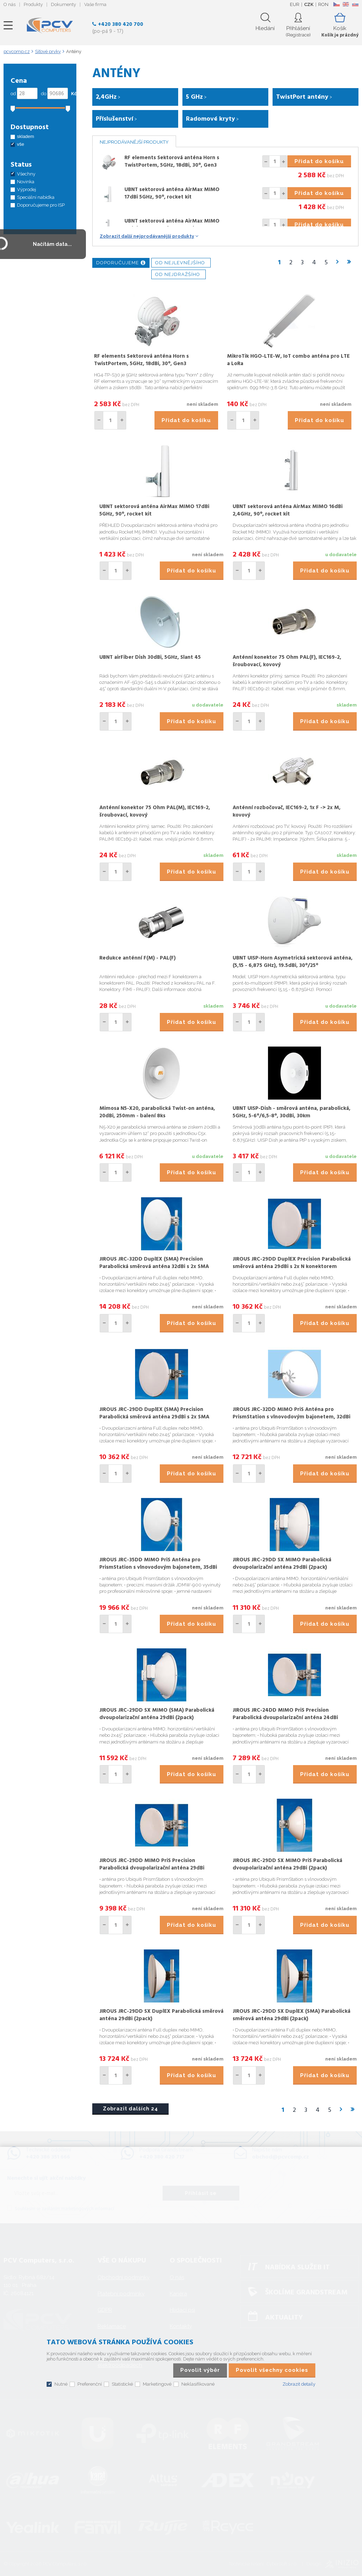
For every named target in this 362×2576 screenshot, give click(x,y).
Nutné (61, 2384)
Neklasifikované (198, 2384)
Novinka (25, 181)
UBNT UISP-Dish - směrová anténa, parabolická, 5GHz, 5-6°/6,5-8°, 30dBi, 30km (291, 1112)
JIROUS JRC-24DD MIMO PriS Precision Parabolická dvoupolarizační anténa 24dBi (285, 1714)
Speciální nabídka (35, 197)
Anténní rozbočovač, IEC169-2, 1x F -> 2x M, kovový (286, 811)
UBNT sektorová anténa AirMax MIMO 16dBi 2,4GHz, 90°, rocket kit (172, 225)
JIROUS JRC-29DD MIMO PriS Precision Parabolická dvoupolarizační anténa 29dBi (151, 1864)
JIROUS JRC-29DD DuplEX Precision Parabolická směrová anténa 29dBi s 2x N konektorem (292, 1263)
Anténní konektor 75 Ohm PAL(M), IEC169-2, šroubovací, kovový (154, 811)
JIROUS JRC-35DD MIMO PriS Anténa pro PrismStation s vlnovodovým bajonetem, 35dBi (158, 1564)
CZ (336, 4)
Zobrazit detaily (298, 2384)
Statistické (122, 2384)
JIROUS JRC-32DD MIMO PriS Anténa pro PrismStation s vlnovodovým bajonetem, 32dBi (291, 1413)
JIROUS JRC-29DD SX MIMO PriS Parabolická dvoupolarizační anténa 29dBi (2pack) (287, 1864)
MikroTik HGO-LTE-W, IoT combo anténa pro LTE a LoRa (288, 360)
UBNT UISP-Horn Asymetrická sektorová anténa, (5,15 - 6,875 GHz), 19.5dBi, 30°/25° (292, 962)
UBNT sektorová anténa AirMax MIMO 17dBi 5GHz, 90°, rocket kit (172, 193)
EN (346, 4)
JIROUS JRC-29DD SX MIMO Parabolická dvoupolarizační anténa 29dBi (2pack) (282, 1564)
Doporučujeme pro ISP (41, 205)
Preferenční (89, 2384)
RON (323, 4)
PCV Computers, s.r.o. (50, 25)
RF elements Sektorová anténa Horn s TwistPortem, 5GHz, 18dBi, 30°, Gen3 (171, 161)
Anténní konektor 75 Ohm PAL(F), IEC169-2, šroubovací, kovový (287, 661)
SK (355, 4)
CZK (309, 4)
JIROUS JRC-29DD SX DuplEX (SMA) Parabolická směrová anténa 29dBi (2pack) (291, 2015)
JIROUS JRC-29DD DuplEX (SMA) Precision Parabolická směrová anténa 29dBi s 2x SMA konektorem (154, 1417)
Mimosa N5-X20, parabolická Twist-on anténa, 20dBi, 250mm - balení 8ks (157, 1112)
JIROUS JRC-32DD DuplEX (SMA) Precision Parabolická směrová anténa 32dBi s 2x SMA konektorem (154, 1266)
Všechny (26, 174)
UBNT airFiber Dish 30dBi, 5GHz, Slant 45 (150, 657)
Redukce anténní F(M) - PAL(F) (137, 958)
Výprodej (26, 189)
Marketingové (157, 2384)
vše (20, 144)
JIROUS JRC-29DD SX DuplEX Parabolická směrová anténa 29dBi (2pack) (161, 2015)
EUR (294, 4)
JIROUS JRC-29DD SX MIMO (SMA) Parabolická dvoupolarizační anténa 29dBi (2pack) (156, 1714)
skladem (25, 136)
